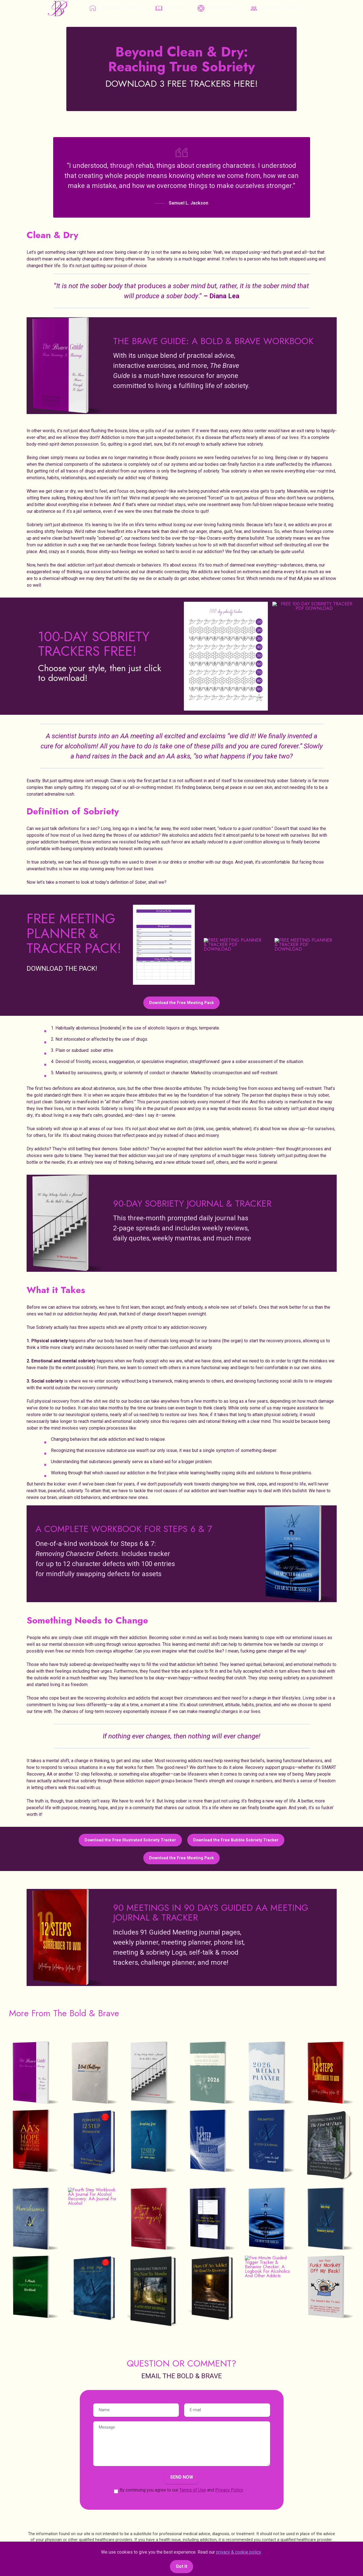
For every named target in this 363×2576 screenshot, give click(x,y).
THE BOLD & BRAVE (113, 8)
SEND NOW (181, 2477)
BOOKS (167, 8)
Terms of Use (192, 2490)
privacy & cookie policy (238, 2552)
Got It (181, 2566)
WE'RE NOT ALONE (274, 8)
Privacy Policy (229, 2490)
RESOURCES (215, 8)
